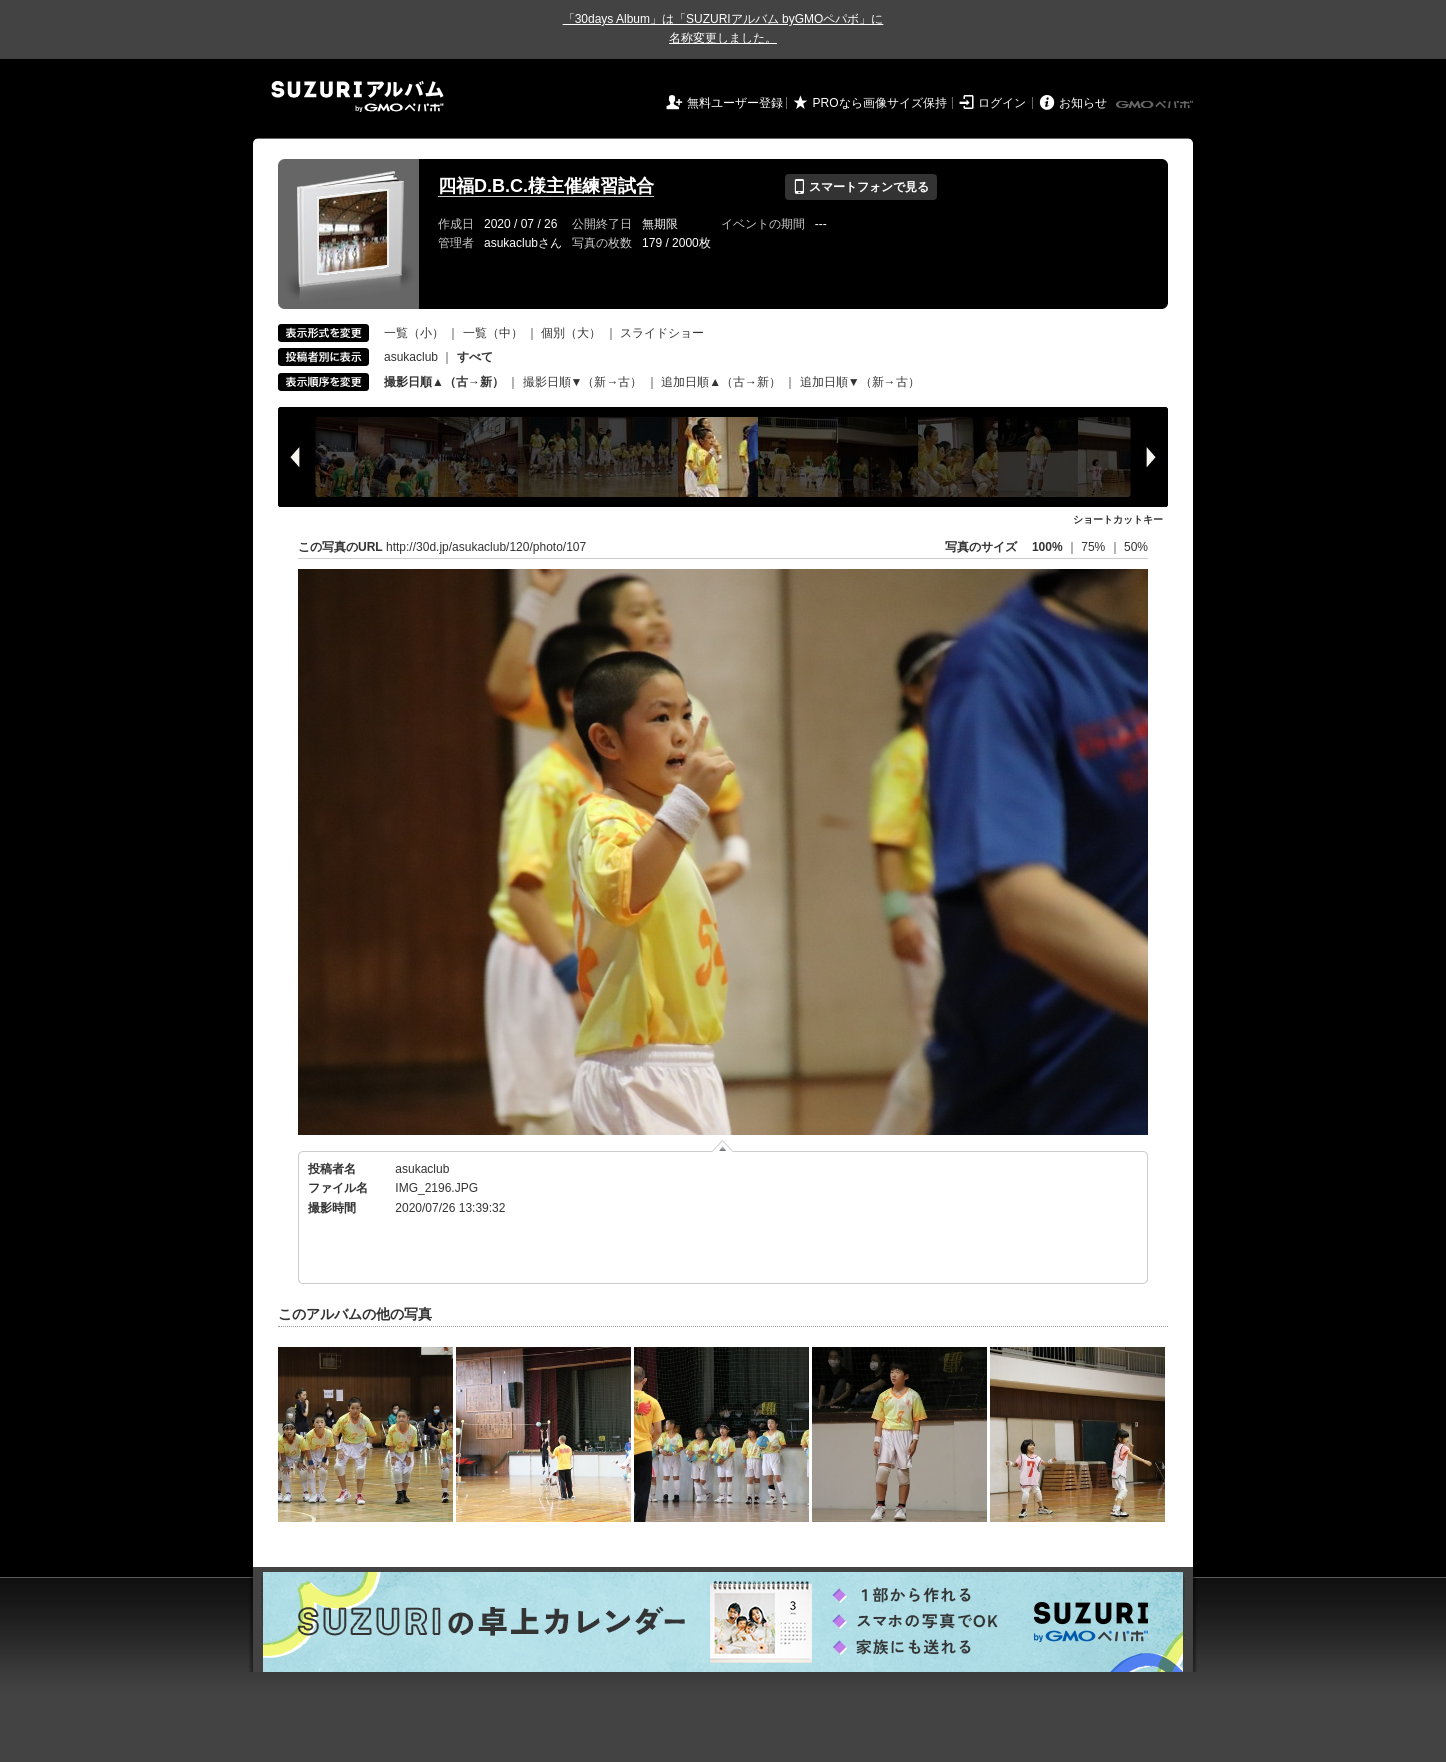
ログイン (1002, 103)
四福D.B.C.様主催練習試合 (546, 186)
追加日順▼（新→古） (860, 382)
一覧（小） (414, 333)
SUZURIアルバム (357, 96)
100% (1047, 547)
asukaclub (411, 357)
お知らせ (1083, 103)
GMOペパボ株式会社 (1156, 105)
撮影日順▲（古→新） (444, 382)
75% (1094, 547)
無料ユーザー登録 (735, 103)
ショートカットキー (1118, 519)
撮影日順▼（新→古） (583, 382)
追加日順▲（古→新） (721, 382)
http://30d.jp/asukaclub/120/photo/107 (486, 547)
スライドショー (662, 333)
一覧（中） (493, 333)
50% (1136, 547)
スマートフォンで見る (860, 187)
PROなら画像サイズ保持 (880, 103)
